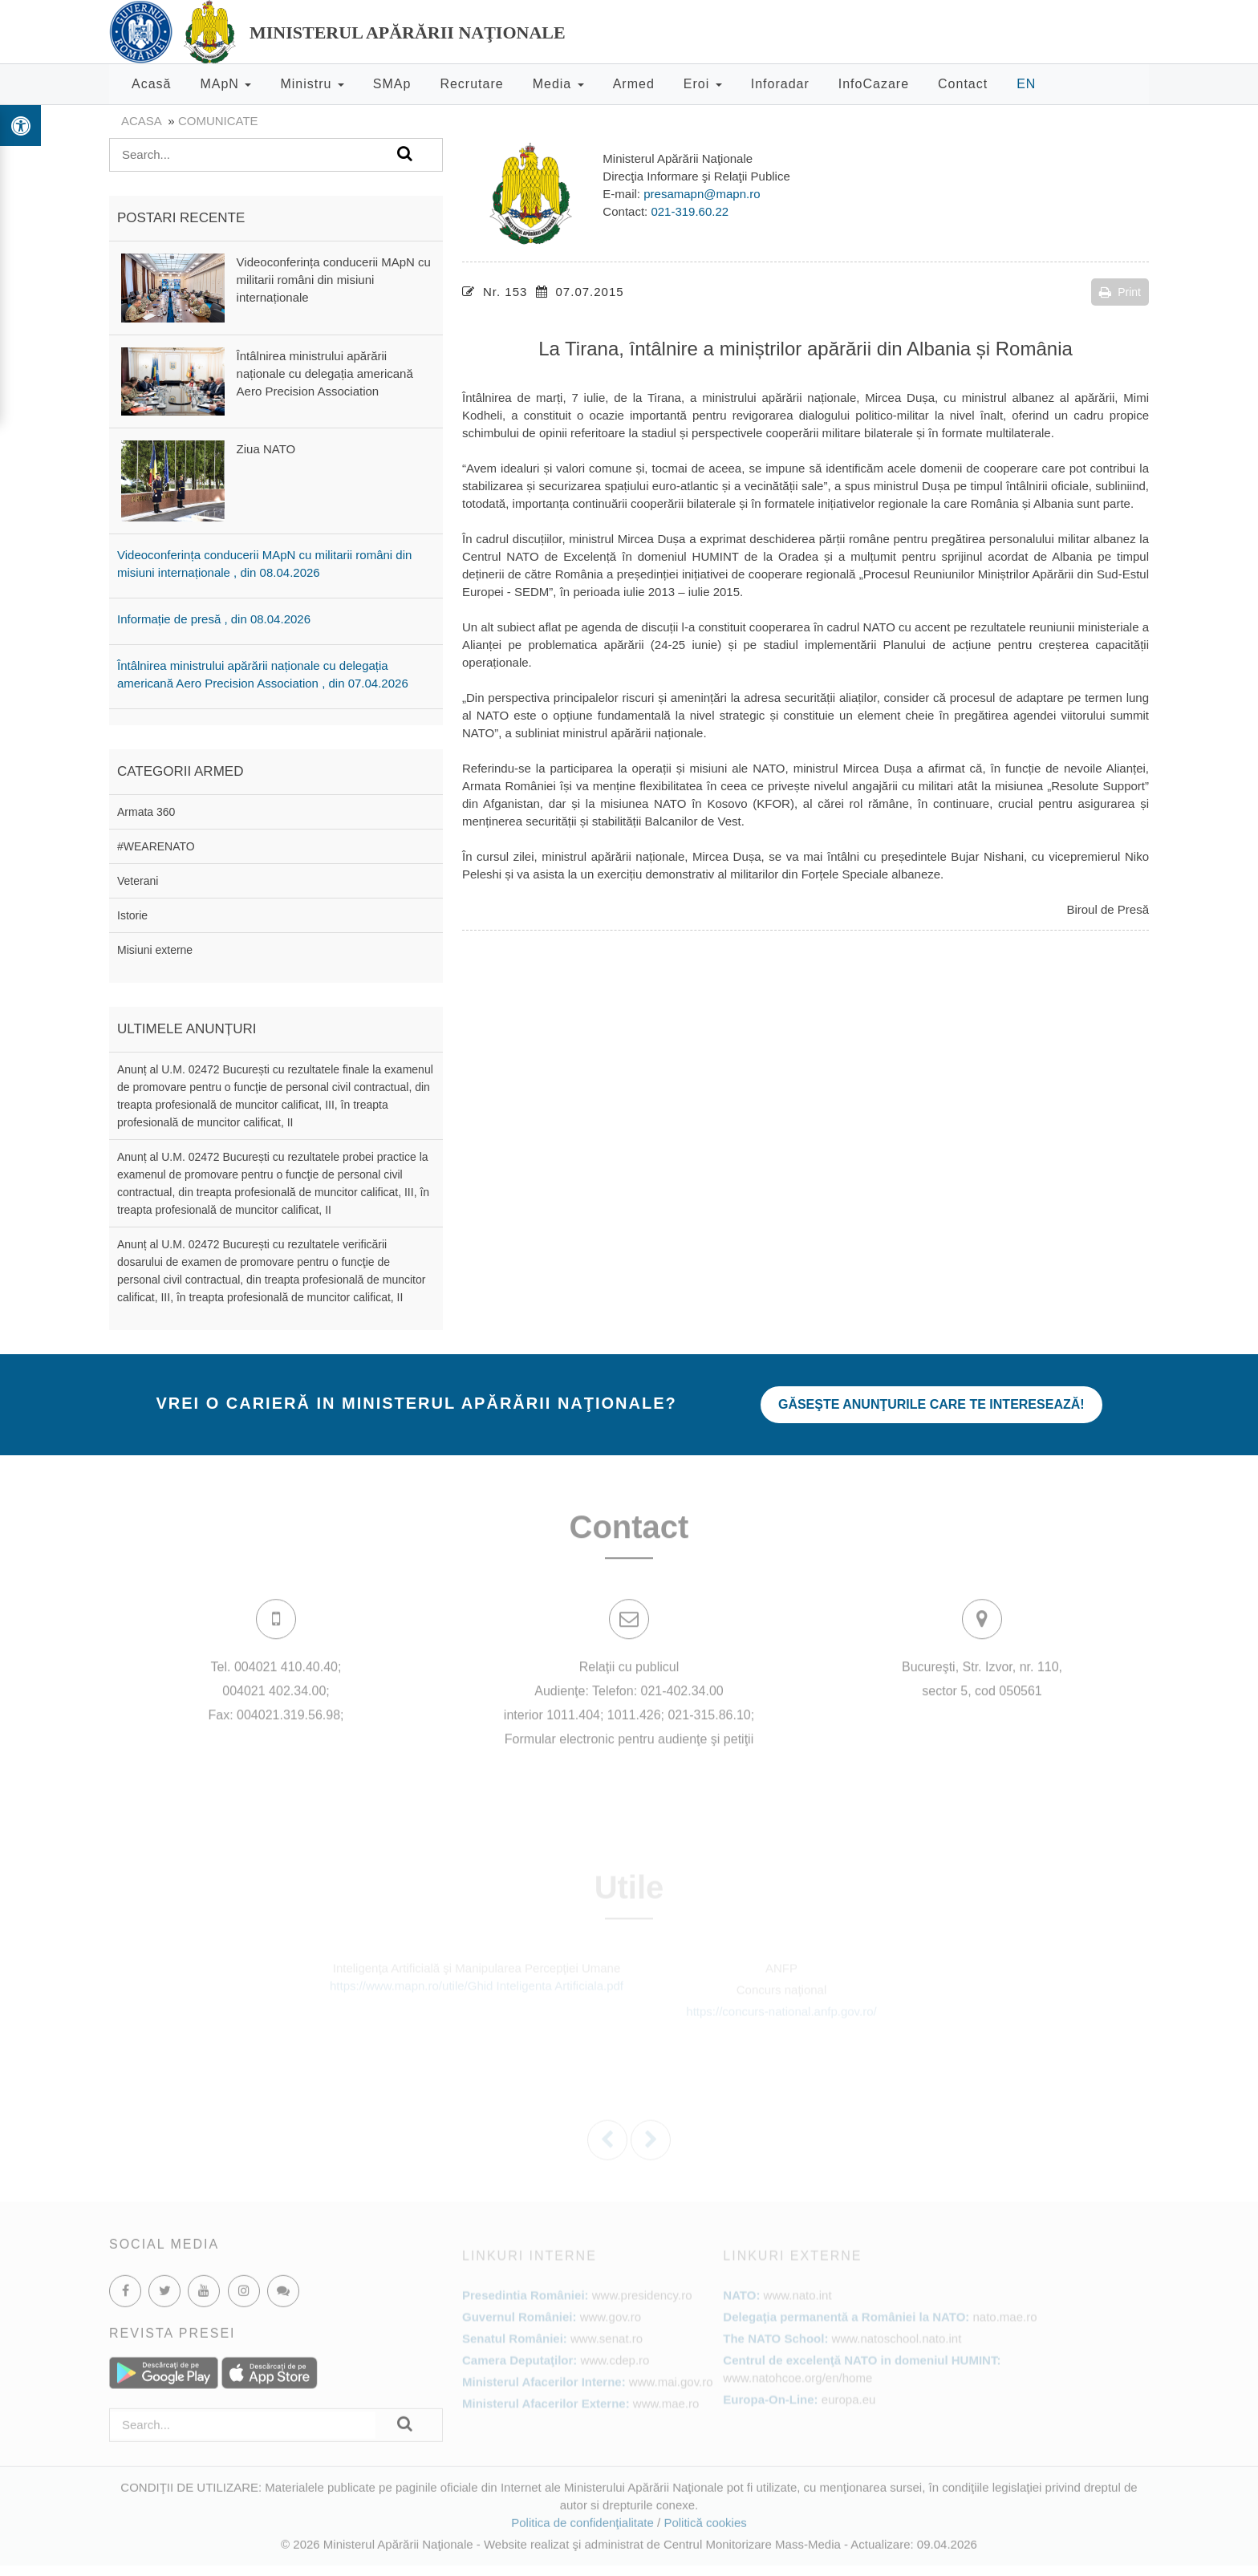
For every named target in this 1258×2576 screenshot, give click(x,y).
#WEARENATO (156, 846)
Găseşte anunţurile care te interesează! (931, 1404)
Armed (634, 84)
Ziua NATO (266, 449)
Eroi (703, 84)
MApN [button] (225, 84)
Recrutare (471, 84)
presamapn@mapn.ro (701, 194)
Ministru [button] (311, 84)
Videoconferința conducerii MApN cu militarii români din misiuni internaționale (334, 279)
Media (558, 84)
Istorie (132, 915)
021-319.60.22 (689, 211)
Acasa (141, 121)
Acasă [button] (151, 84)
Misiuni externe (155, 949)
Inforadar (780, 84)
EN (1026, 84)
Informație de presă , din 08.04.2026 (213, 619)
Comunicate (218, 121)
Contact (963, 84)
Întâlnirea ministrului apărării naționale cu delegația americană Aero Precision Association (325, 373)
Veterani (137, 880)
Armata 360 (146, 811)
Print (1120, 292)
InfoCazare (873, 84)
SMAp (392, 84)
